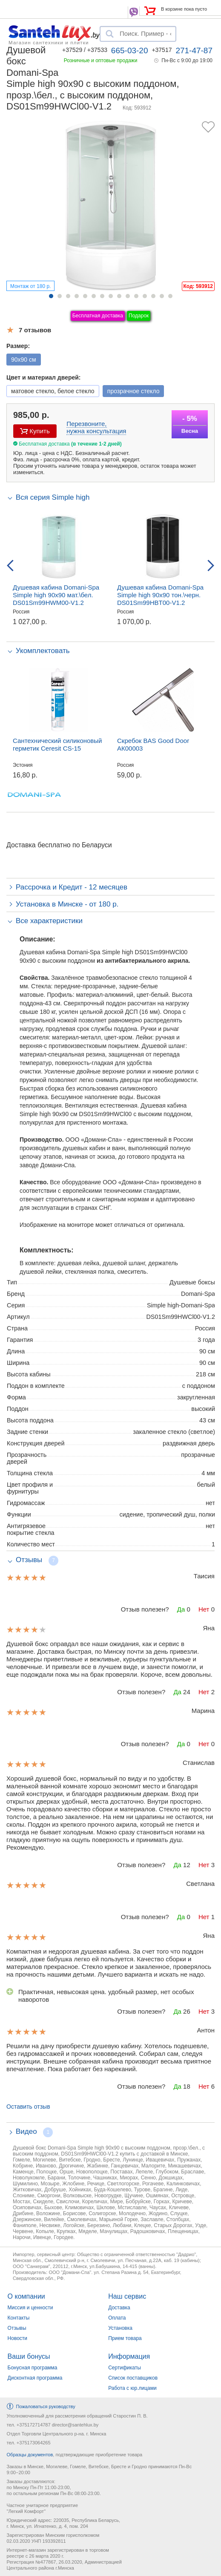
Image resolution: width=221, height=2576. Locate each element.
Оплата (117, 2318)
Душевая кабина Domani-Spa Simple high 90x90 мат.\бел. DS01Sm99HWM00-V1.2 (56, 595)
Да (181, 1609)
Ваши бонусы (29, 2356)
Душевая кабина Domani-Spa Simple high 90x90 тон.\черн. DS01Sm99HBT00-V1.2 (160, 595)
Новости (17, 2338)
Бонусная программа (32, 2368)
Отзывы (17, 2328)
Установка (120, 2328)
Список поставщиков (133, 2378)
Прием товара (125, 2338)
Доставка (119, 2308)
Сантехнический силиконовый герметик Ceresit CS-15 (57, 744)
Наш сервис (127, 2296)
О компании (26, 2296)
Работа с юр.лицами (132, 2388)
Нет (204, 1609)
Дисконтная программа (35, 2378)
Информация (129, 2356)
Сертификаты (124, 2368)
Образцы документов (30, 2454)
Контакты (19, 2318)
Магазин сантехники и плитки (49, 42)
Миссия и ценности (30, 2308)
